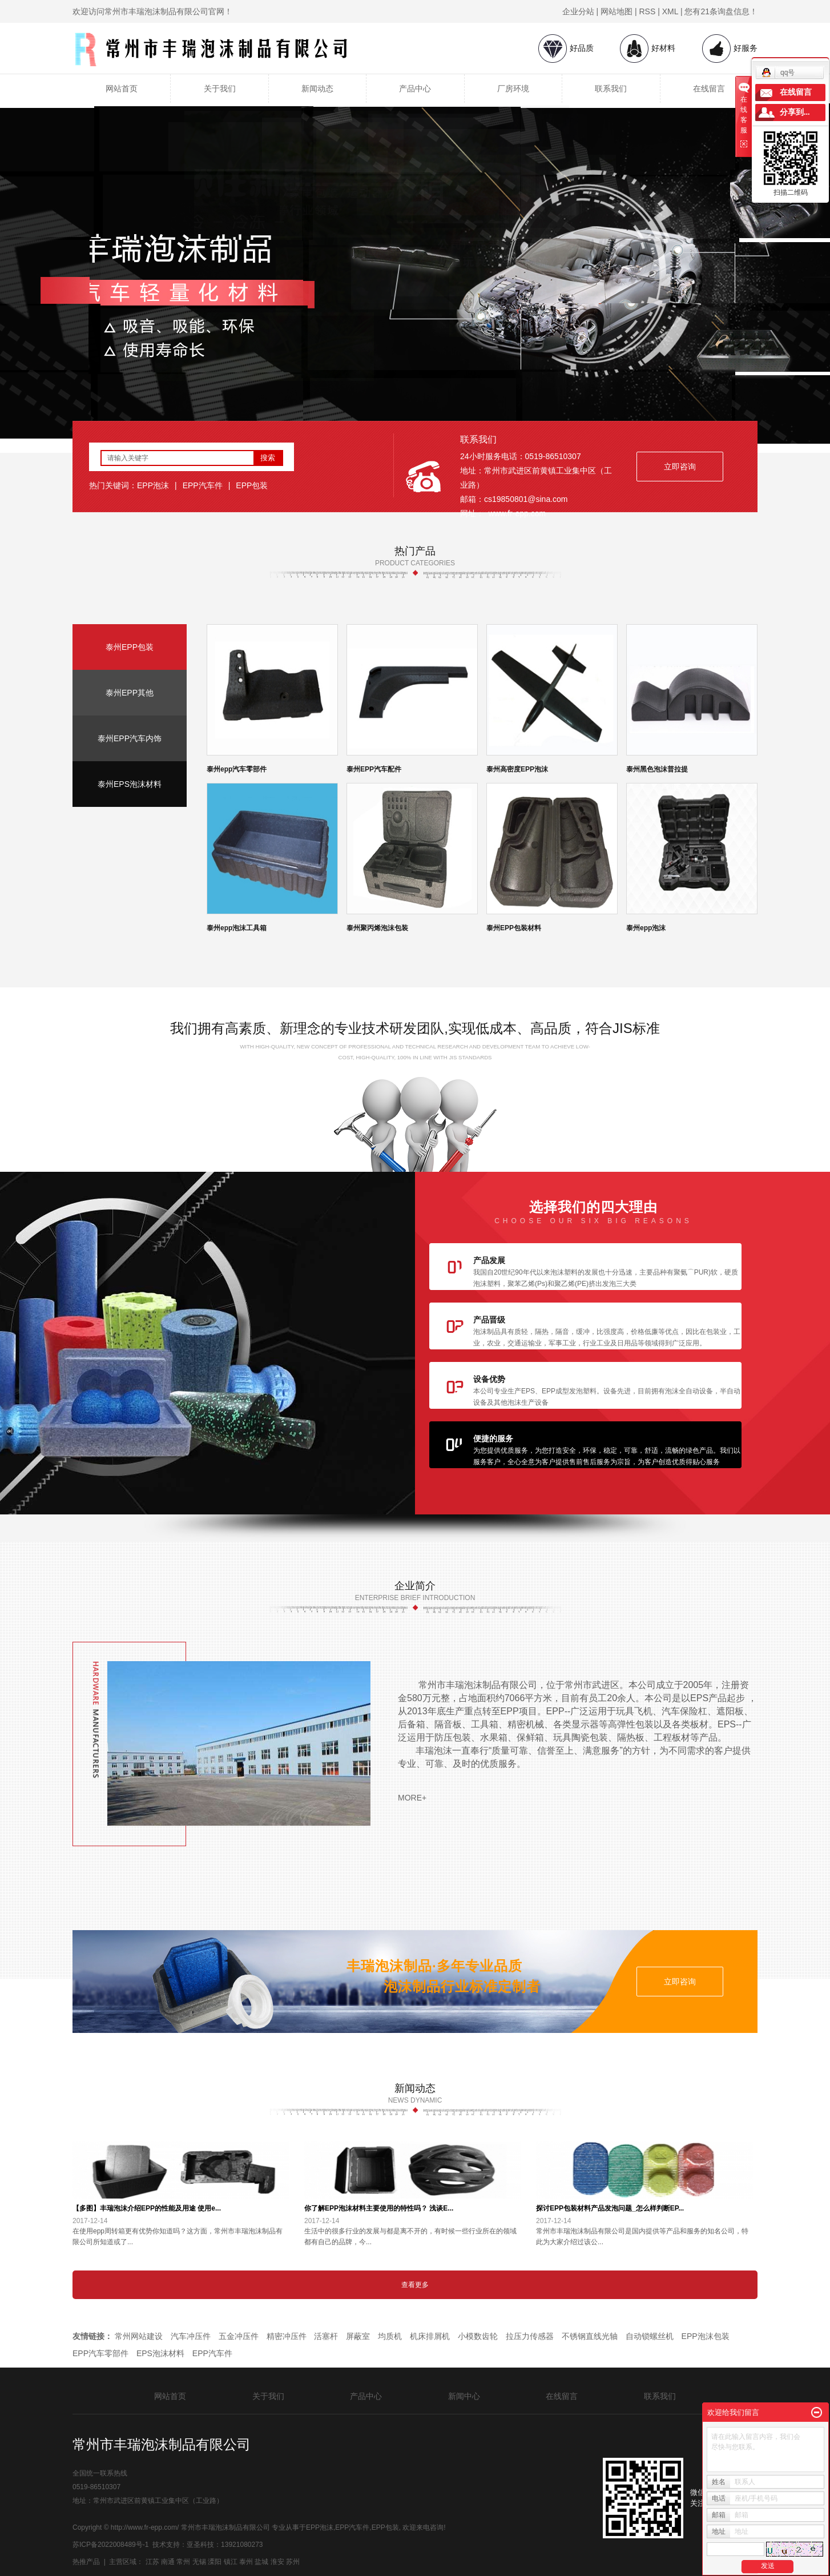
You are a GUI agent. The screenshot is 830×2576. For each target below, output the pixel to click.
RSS (647, 11)
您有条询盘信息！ (721, 11)
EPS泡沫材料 (160, 2353)
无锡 (199, 2562)
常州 (183, 2562)
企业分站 (578, 11)
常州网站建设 (139, 2336)
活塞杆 (326, 2336)
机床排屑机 (430, 2336)
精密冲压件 (287, 2336)
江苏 (152, 2562)
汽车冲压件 (191, 2336)
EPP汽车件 (203, 485)
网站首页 (122, 88)
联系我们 (611, 88)
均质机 (390, 2336)
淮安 (277, 2562)
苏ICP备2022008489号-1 (110, 2545)
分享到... (795, 112)
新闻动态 (317, 88)
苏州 (293, 2562)
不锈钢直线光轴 (590, 2336)
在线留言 (709, 88)
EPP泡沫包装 (706, 2336)
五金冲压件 (239, 2336)
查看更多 (415, 2285)
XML (670, 11)
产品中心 (415, 88)
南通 (168, 2562)
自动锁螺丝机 (650, 2336)
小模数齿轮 (478, 2336)
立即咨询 (680, 466)
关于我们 (220, 88)
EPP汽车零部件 (100, 2353)
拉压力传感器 (530, 2336)
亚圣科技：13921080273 (225, 2545)
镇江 (230, 2562)
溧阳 (214, 2562)
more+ (412, 1797)
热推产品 (86, 2562)
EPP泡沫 (153, 485)
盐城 (261, 2562)
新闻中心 (464, 2396)
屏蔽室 (358, 2336)
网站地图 (616, 11)
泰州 (246, 2562)
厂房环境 (513, 88)
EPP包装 (252, 485)
